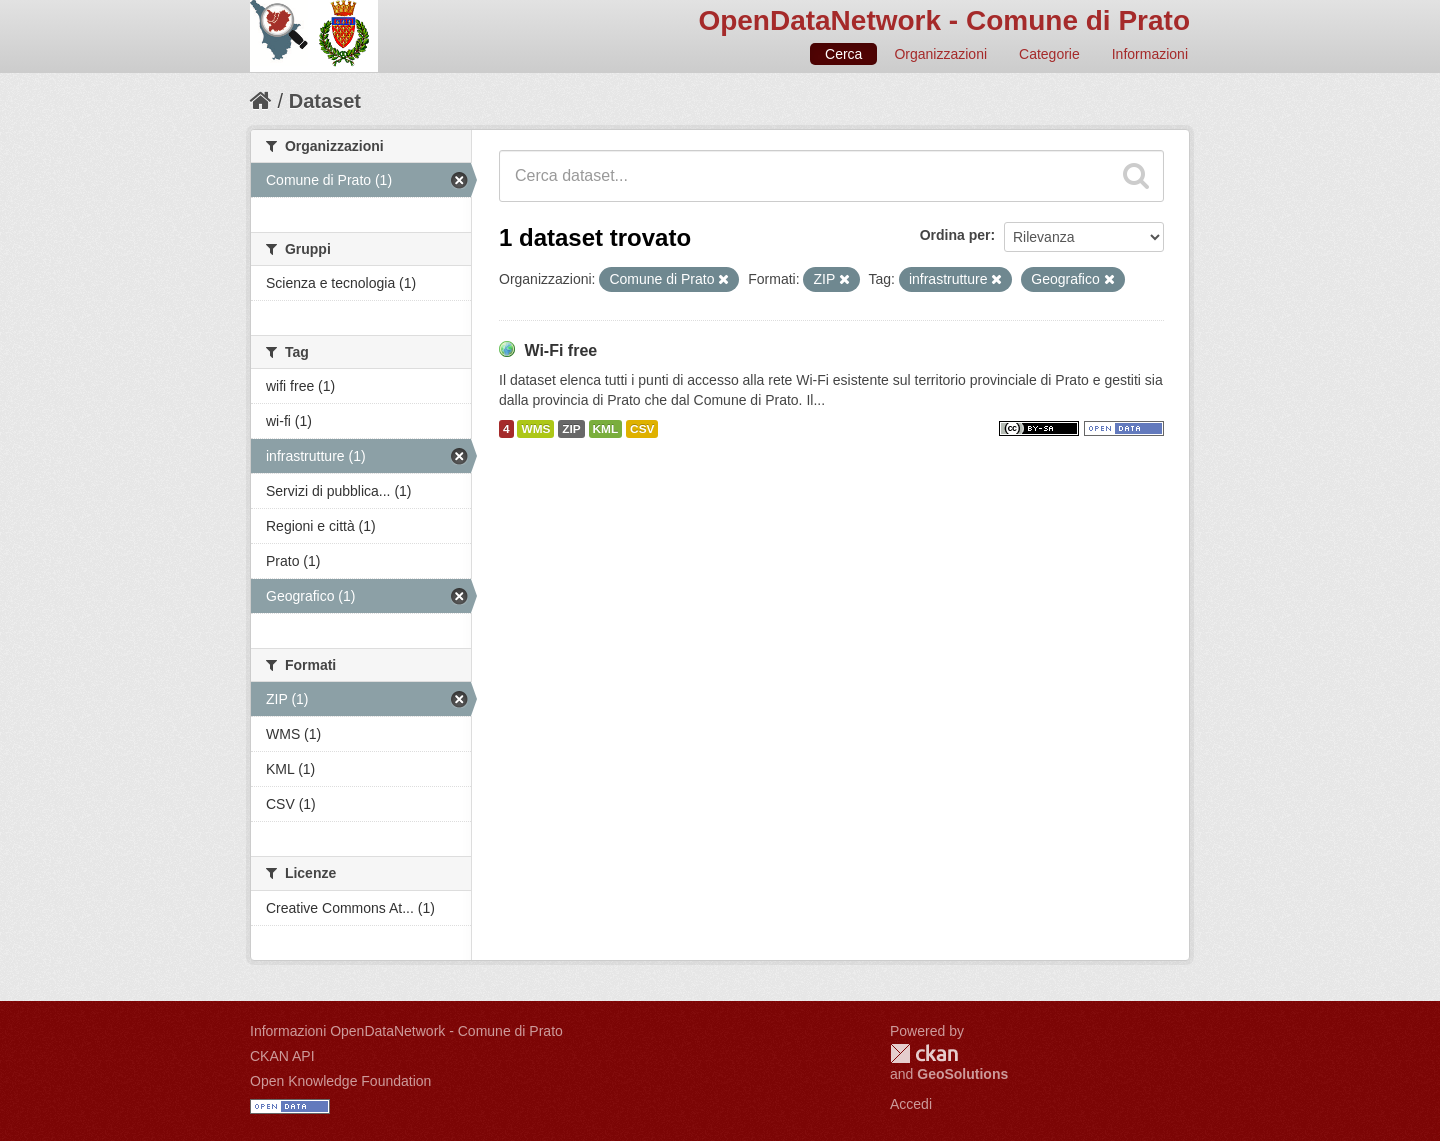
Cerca (843, 54)
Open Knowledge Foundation (340, 1081)
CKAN (924, 1053)
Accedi (911, 1104)
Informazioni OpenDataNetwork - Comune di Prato (406, 1031)
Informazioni (1150, 54)
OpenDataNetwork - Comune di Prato (944, 20)
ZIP (571, 429)
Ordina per (955, 235)
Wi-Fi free (560, 350)
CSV (642, 429)
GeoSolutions (962, 1074)
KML (606, 429)
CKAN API (282, 1056)
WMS (535, 429)
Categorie (1049, 54)
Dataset (325, 101)
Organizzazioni (940, 54)
